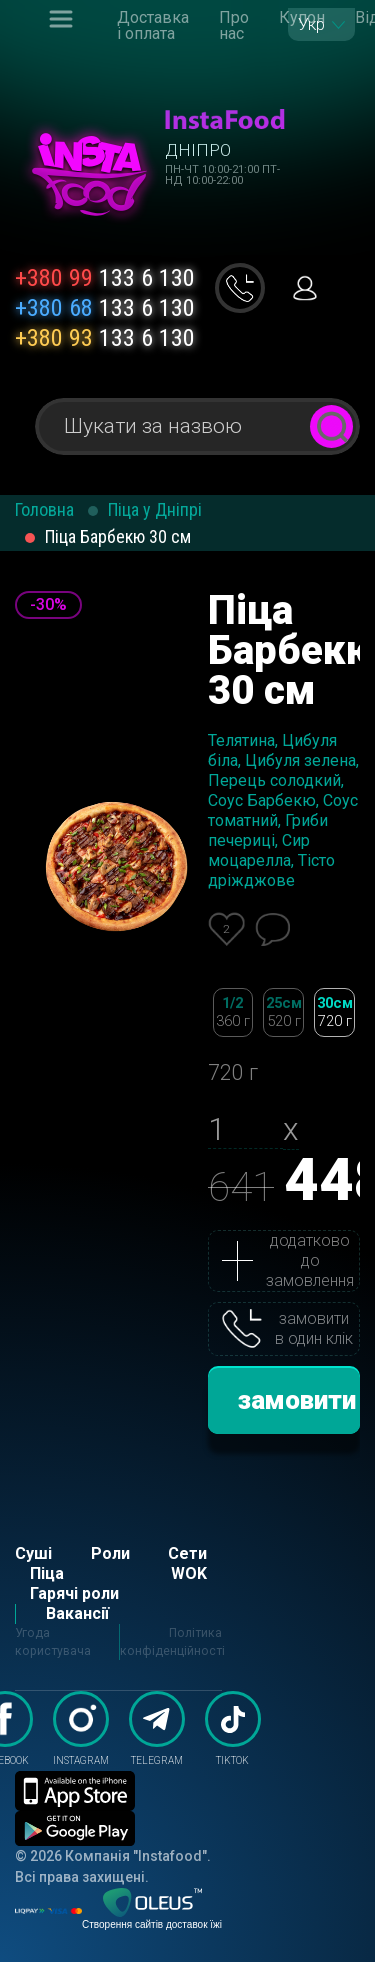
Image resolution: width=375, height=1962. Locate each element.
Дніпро (198, 150)
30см (334, 1012)
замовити (297, 1400)
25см (283, 1012)
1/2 (233, 1012)
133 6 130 (105, 278)
